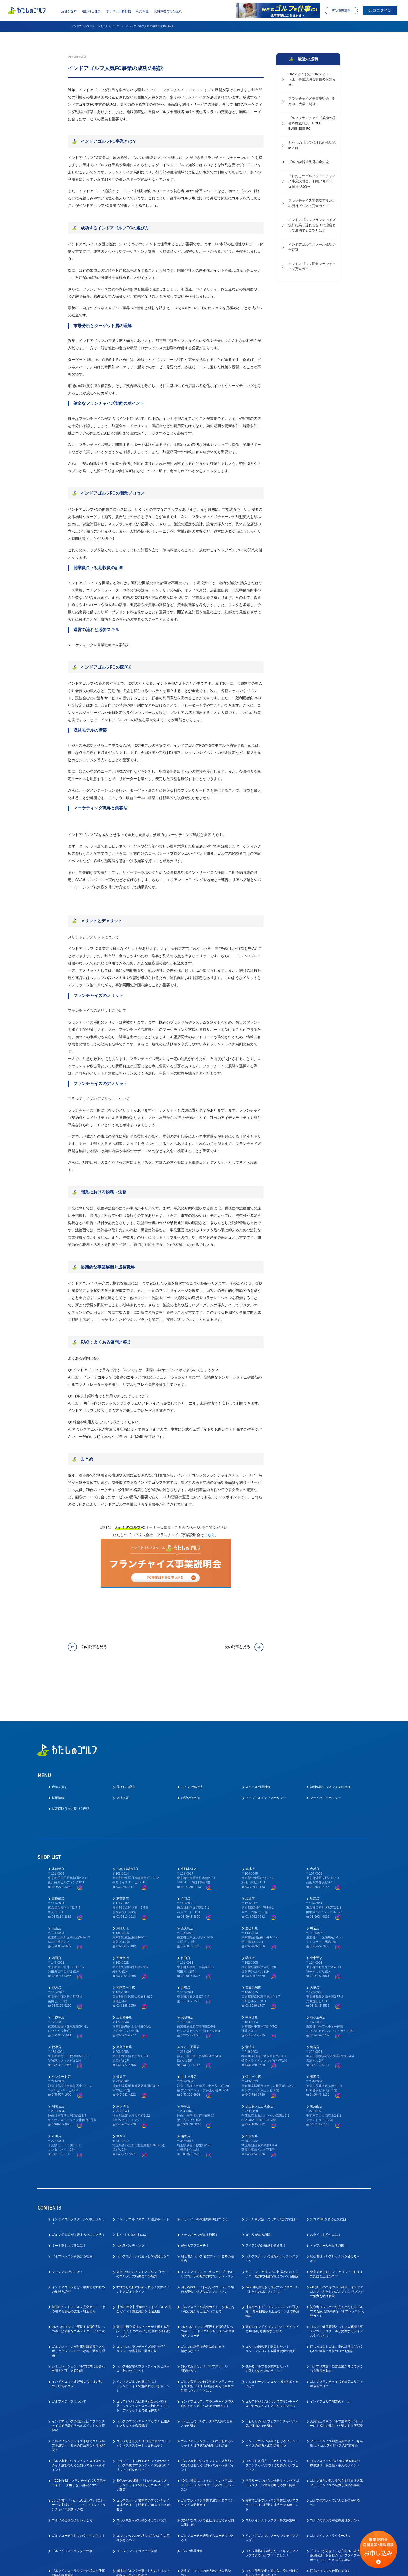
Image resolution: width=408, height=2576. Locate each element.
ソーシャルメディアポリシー (265, 1754)
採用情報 (58, 1754)
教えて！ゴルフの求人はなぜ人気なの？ (206, 2529)
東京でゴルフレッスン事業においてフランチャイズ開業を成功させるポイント (271, 2461)
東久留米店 (124, 2003)
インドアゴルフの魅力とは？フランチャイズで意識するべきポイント (142, 2342)
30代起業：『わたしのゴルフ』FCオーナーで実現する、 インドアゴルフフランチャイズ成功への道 (79, 2461)
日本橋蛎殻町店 (127, 1825)
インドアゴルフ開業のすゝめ (330, 2358)
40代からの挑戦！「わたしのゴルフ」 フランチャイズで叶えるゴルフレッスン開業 (143, 2441)
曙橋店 (250, 1914)
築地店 (250, 1825)
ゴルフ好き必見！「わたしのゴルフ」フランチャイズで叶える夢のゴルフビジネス (271, 2422)
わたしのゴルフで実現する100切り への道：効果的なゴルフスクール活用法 (78, 2285)
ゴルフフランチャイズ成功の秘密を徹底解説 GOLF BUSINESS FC (312, 124)
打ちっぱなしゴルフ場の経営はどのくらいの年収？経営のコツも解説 (336, 2305)
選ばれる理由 (91, 11)
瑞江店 (314, 1855)
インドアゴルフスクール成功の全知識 (312, 250)
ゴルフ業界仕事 (192, 2507)
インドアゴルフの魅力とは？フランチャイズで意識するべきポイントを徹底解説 (78, 2382)
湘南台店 (58, 2063)
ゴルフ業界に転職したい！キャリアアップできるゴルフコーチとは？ (271, 2510)
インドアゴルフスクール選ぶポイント (142, 2176)
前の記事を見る (94, 1646)
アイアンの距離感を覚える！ (265, 2202)
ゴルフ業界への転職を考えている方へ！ (141, 2479)
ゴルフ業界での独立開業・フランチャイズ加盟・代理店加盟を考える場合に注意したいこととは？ (207, 2342)
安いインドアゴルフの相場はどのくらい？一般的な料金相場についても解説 (271, 2230)
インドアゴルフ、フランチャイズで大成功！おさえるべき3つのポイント (207, 2360)
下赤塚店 (58, 1974)
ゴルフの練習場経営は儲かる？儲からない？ (203, 2305)
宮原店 (121, 2092)
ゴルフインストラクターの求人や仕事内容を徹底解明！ (78, 2529)
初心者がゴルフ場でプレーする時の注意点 (207, 2215)
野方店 (56, 1944)
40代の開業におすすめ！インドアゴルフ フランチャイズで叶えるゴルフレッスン (208, 2441)
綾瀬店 (250, 1855)
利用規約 (252, 2568)
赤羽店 (185, 1855)
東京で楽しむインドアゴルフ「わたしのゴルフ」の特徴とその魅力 (142, 2230)
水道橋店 (58, 1825)
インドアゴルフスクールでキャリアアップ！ (271, 2494)
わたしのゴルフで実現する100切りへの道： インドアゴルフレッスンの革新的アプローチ (208, 2287)
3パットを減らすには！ (132, 2191)
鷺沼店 (250, 2003)
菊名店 (314, 2003)
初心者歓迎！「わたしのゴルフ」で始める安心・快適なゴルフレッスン (207, 2246)
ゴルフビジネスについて (69, 2358)
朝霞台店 (251, 2092)
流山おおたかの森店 (259, 2063)
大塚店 (314, 1944)
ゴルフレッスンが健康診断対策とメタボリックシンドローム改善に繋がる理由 (78, 2307)
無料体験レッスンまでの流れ (330, 1743)
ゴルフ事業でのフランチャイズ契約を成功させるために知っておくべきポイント (207, 2422)
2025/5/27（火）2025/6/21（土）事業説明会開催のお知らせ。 (312, 79)
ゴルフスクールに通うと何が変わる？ (142, 2213)
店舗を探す (69, 11)
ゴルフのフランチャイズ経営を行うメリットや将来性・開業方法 (141, 2305)
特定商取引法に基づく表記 (70, 1765)
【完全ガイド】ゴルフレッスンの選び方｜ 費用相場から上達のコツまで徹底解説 (272, 2268)
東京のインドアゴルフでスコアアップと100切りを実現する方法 (271, 2285)
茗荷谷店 (122, 1855)
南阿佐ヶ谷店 (125, 1944)
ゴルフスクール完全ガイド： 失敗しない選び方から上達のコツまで (208, 2266)
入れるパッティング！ (132, 2202)
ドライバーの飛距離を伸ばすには (204, 2176)
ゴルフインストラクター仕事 (72, 2507)
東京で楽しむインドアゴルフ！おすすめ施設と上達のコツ (336, 2230)
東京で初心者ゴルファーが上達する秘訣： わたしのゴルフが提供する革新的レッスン (143, 2287)
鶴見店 (121, 2033)
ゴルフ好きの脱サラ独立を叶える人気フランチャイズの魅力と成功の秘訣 (336, 2439)
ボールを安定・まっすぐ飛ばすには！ (271, 2176)
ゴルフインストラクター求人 (330, 2492)
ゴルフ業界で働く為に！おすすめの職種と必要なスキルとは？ (78, 2545)
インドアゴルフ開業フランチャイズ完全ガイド (312, 270)
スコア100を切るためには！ (329, 2176)
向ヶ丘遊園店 (190, 2003)
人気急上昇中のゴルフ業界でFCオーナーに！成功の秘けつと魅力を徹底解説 (337, 2380)
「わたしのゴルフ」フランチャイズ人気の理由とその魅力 (271, 2380)
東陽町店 (122, 1885)
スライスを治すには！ (325, 2191)
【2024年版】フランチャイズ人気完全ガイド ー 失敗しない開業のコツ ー (79, 2439)
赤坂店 (314, 1825)
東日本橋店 (188, 1825)
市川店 (56, 2092)
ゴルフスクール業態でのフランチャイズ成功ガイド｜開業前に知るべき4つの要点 (143, 2461)
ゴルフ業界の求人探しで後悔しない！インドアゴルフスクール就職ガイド (207, 2545)
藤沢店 (314, 2033)
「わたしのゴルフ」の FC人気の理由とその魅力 (207, 2380)
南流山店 (316, 2063)
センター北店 (61, 2033)
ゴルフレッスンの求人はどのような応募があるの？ (142, 2494)
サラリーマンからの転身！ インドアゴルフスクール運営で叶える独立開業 (272, 2439)
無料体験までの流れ (168, 11)
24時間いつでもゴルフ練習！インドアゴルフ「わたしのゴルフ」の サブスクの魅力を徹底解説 (337, 2248)
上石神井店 (124, 1974)
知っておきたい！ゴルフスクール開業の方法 (204, 2325)
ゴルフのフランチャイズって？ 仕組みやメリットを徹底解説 (143, 2380)
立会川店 (251, 1885)
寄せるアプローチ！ (195, 2202)
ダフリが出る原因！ (259, 2191)
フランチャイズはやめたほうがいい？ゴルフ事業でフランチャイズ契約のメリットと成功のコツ (142, 2422)
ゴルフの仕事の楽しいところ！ (73, 2477)
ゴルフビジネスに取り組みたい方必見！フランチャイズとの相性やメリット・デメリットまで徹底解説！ (142, 2362)
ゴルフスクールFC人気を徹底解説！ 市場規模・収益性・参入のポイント (335, 2420)
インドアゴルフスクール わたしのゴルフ (95, 26)
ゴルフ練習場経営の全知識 (308, 164)
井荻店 (185, 1944)
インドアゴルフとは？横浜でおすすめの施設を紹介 (78, 2246)
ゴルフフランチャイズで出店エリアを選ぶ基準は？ (336, 2340)
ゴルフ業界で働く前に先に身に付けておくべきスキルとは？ (271, 2529)
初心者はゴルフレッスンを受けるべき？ (335, 2215)
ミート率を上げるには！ (69, 2202)
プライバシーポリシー (325, 1754)
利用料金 (142, 11)
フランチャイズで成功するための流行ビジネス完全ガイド (312, 205)
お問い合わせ (190, 1754)
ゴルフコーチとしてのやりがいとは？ (78, 2492)
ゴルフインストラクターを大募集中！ (271, 2477)
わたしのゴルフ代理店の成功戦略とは (312, 146)
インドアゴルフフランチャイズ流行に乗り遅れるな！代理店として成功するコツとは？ (312, 228)
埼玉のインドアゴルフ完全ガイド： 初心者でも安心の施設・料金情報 (79, 2266)
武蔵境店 (187, 1974)
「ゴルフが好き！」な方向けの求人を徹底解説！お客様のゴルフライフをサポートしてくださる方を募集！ (336, 2512)
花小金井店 (318, 1974)
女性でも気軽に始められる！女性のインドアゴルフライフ (142, 2246)
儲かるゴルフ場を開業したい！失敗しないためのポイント (267, 2325)
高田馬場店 (253, 1944)
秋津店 (56, 2003)
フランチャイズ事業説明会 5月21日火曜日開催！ (311, 102)
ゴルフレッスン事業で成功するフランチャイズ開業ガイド (207, 2459)
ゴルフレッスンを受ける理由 (72, 2213)
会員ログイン (380, 10)
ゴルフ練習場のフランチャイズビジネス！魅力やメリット (142, 2325)
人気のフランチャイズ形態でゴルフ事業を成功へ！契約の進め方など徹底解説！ (78, 2402)
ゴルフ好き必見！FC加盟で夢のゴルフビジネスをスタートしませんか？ (143, 2400)
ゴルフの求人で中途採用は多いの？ (335, 2477)
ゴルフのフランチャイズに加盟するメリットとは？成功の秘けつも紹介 (207, 2400)
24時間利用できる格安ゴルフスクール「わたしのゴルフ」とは (272, 2246)
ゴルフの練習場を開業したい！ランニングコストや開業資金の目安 (270, 2305)
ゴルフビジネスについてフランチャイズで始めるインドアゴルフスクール (271, 2360)
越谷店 (185, 2092)
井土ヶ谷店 (188, 2033)
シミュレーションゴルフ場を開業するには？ (271, 2340)
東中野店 (316, 1914)
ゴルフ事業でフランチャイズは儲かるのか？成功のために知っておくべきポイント (78, 2422)
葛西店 (56, 1885)
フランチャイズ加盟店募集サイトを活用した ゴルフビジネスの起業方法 (336, 2400)
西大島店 (187, 1885)
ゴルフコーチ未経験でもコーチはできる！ (207, 2494)
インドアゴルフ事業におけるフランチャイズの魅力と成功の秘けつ (271, 2400)
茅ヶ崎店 (122, 2063)
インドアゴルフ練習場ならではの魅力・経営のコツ (77, 2340)
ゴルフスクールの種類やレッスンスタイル (271, 2215)
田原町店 (58, 1855)
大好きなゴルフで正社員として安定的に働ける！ (207, 2479)
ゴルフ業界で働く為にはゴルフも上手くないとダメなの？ (142, 2545)
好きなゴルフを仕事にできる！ (332, 2527)
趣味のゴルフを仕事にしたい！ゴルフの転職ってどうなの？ (142, 2529)
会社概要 (122, 1754)
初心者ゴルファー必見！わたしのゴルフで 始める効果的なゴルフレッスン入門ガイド (337, 2268)
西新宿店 (122, 1914)
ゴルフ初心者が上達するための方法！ (78, 2191)
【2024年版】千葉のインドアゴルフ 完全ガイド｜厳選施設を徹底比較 (143, 2266)
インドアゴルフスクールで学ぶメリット (78, 2178)
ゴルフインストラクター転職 (136, 2507)
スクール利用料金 (257, 1743)
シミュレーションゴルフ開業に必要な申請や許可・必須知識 (78, 2325)
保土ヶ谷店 (253, 2033)
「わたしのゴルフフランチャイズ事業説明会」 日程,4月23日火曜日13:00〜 (312, 183)
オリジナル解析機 (118, 11)
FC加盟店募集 (341, 10)
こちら (209, 1535)
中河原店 (251, 1974)
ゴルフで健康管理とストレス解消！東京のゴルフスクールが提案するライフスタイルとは (336, 2287)
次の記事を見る (237, 1646)
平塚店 (185, 2063)
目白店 (185, 1914)
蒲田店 (56, 1914)
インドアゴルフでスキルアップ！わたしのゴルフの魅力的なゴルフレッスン (207, 2230)
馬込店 (314, 1885)
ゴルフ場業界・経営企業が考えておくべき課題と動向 (336, 2325)
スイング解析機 (192, 1743)
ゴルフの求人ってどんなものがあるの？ (335, 2459)
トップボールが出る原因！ (199, 2191)
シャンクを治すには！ (67, 2228)
